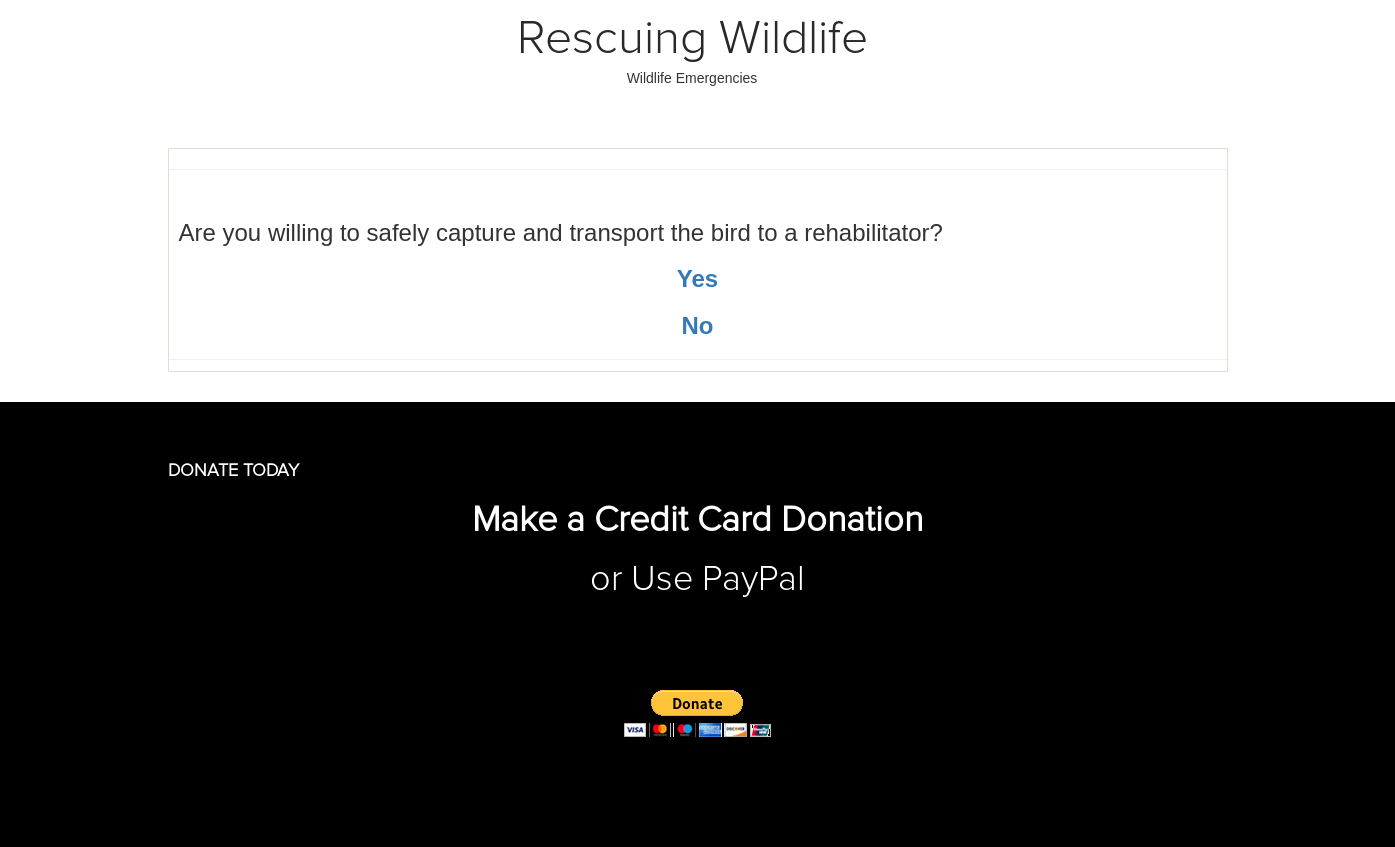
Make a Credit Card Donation (697, 521)
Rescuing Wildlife (692, 39)
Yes (697, 278)
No (698, 325)
